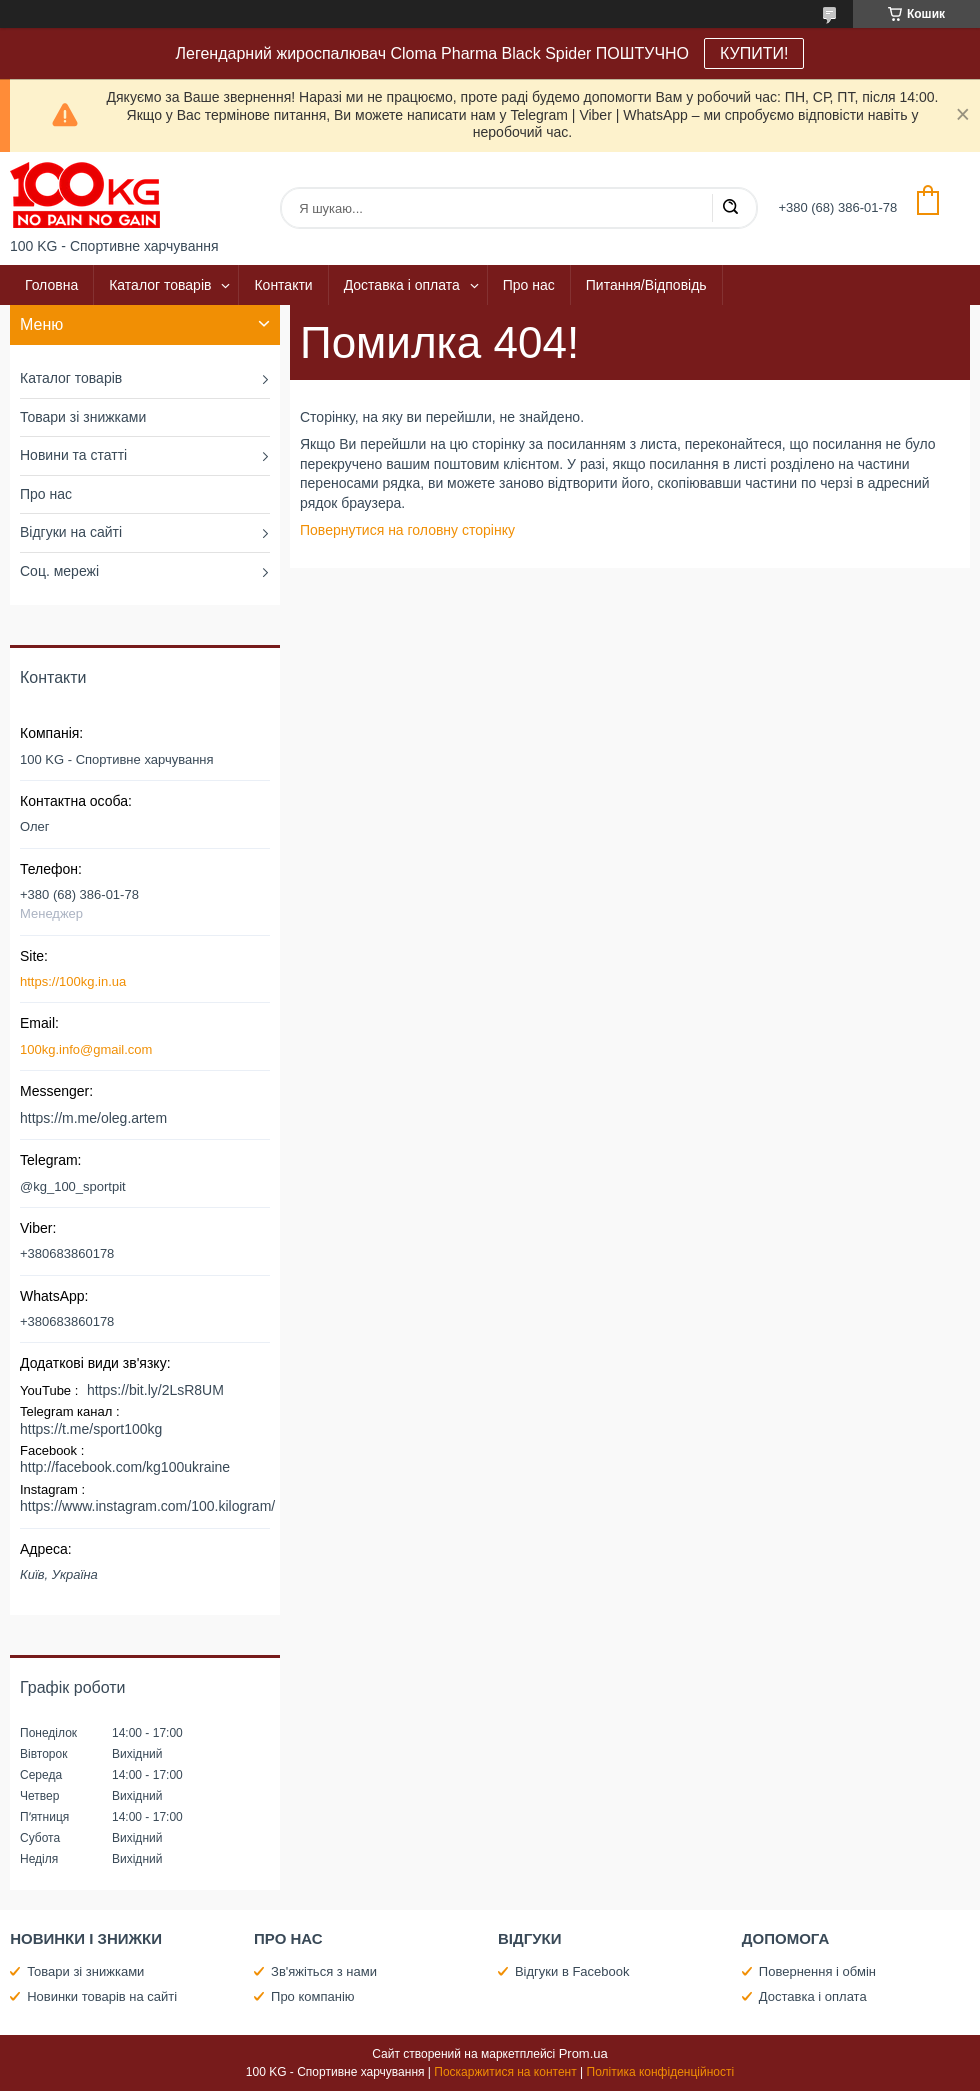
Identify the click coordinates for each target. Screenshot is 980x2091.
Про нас (529, 285)
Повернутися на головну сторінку (407, 530)
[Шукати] (730, 208)
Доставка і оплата (402, 285)
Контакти (283, 285)
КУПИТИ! (754, 53)
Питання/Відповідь (646, 285)
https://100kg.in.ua (73, 981)
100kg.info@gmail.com (86, 1049)
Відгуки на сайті (71, 532)
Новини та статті (73, 455)
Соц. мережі (59, 571)
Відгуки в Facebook (572, 1971)
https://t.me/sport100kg (91, 1429)
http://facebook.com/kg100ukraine (125, 1467)
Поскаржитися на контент (505, 2072)
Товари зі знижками (83, 417)
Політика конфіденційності (661, 2072)
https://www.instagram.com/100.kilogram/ (147, 1506)
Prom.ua (583, 2053)
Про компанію (313, 1996)
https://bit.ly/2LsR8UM (155, 1390)
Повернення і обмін (817, 1971)
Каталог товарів (160, 285)
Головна (51, 285)
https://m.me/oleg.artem (93, 1118)
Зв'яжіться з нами (324, 1971)
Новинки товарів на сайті (102, 1996)
